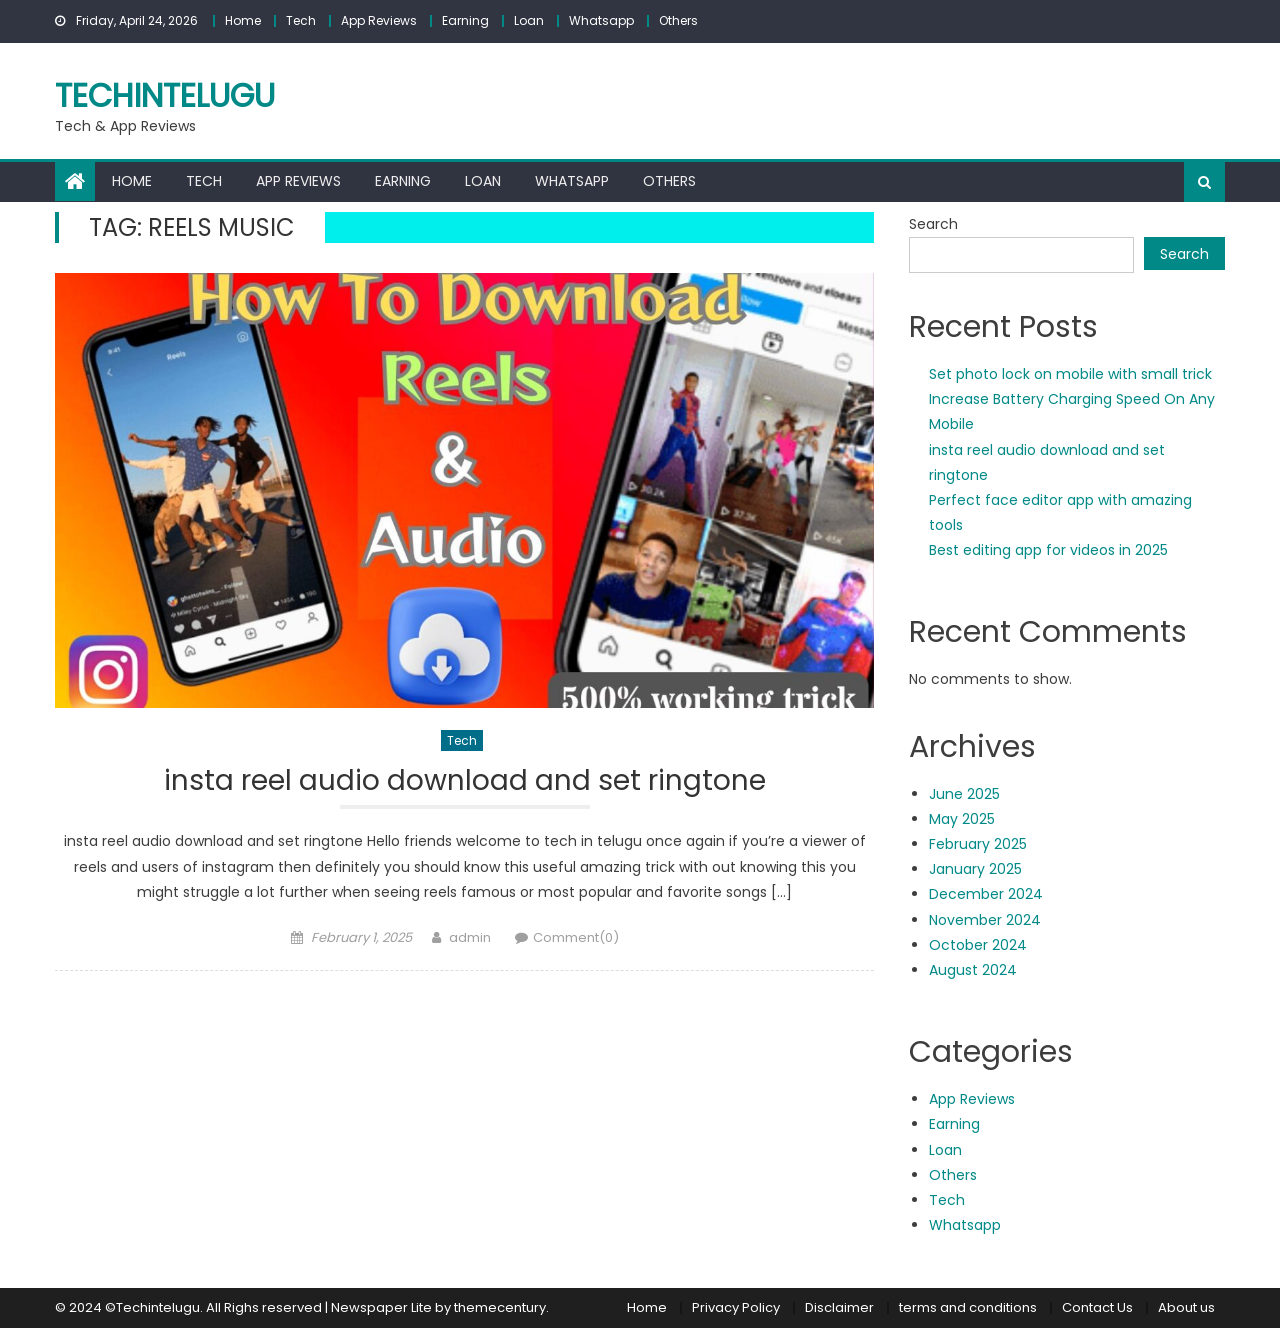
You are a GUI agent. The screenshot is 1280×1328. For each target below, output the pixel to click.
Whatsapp (601, 20)
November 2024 (985, 920)
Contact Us (1097, 1307)
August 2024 (973, 970)
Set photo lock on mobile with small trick (1070, 374)
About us (1186, 1307)
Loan (529, 20)
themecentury (500, 1307)
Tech (301, 20)
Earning (465, 20)
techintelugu (165, 95)
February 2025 (978, 844)
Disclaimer (839, 1307)
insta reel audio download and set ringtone (465, 781)
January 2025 (975, 869)
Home (243, 20)
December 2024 (986, 894)
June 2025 (964, 794)
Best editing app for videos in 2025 (1048, 550)
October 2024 (978, 945)
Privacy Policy (736, 1307)
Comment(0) (576, 937)
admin (470, 937)
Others (678, 20)
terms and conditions (968, 1307)
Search (933, 224)
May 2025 (962, 819)
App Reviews (379, 20)
